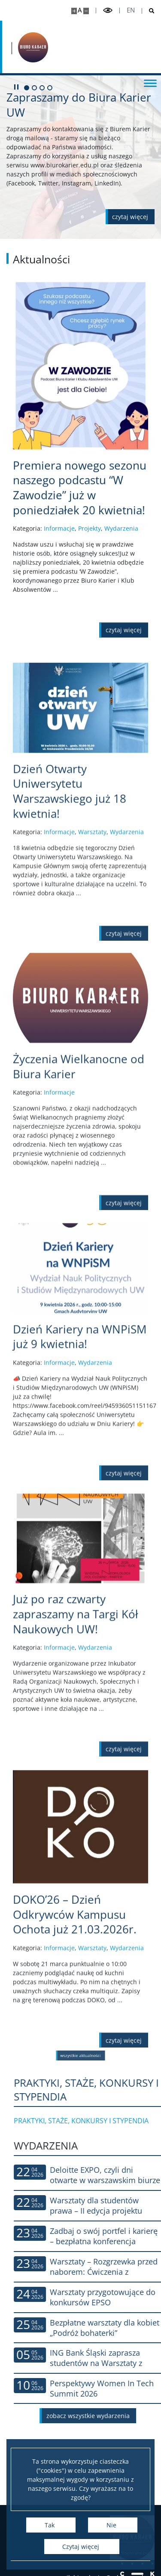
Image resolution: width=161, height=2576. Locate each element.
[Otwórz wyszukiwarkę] (148, 11)
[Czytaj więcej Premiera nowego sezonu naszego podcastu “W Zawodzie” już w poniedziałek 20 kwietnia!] (80, 571)
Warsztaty (92, 994)
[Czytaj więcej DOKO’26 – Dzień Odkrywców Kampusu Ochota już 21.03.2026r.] (80, 2076)
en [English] (131, 10)
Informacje (59, 612)
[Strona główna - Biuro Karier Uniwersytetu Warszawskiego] (33, 47)
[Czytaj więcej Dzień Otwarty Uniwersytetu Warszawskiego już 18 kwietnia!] (80, 953)
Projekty (89, 612)
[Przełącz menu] (150, 82)
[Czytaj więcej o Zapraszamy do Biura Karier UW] (130, 216)
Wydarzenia (121, 612)
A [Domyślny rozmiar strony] (80, 10)
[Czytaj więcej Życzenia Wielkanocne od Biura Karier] (80, 1216)
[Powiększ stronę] (74, 11)
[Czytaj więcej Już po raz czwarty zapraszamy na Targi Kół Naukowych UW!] (80, 1767)
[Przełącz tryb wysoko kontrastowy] (108, 10)
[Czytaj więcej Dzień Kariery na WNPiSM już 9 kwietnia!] (80, 1486)
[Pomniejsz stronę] (86, 11)
